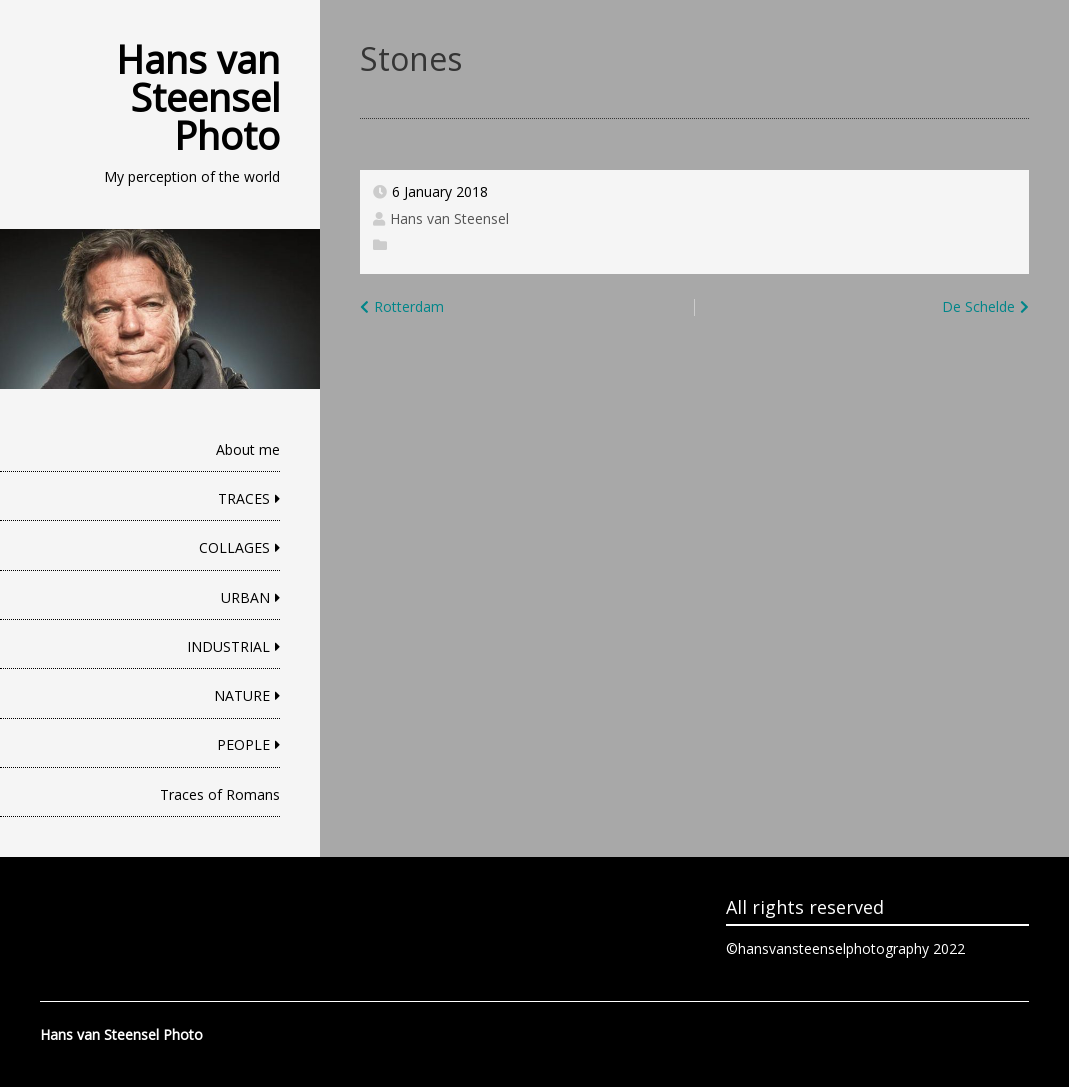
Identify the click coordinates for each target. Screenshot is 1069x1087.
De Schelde (978, 306)
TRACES (244, 498)
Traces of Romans (220, 794)
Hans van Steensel (449, 218)
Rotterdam (409, 306)
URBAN (245, 597)
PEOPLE (243, 744)
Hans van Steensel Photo (198, 97)
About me (248, 449)
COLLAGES (234, 547)
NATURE (242, 695)
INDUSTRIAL (228, 646)
